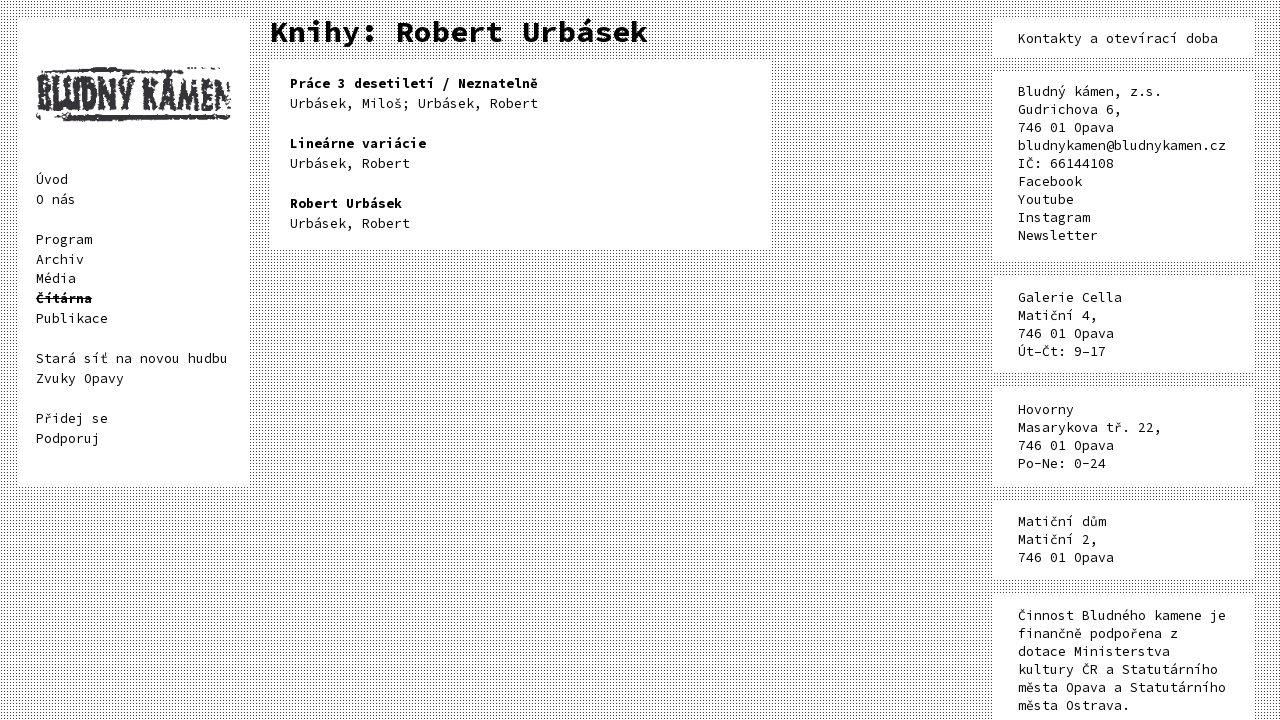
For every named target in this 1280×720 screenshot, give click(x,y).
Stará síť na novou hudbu (132, 358)
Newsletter (1058, 235)
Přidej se (72, 418)
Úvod (52, 179)
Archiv (60, 259)
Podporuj (68, 438)
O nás (56, 199)
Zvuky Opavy (80, 378)
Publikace (72, 318)
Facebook (1050, 181)
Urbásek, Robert (358, 153)
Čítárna (64, 298)
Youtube (1046, 199)
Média (56, 278)
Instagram (1054, 217)
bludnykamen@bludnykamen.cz (1122, 145)
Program (64, 239)
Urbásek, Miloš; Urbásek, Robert (414, 93)
